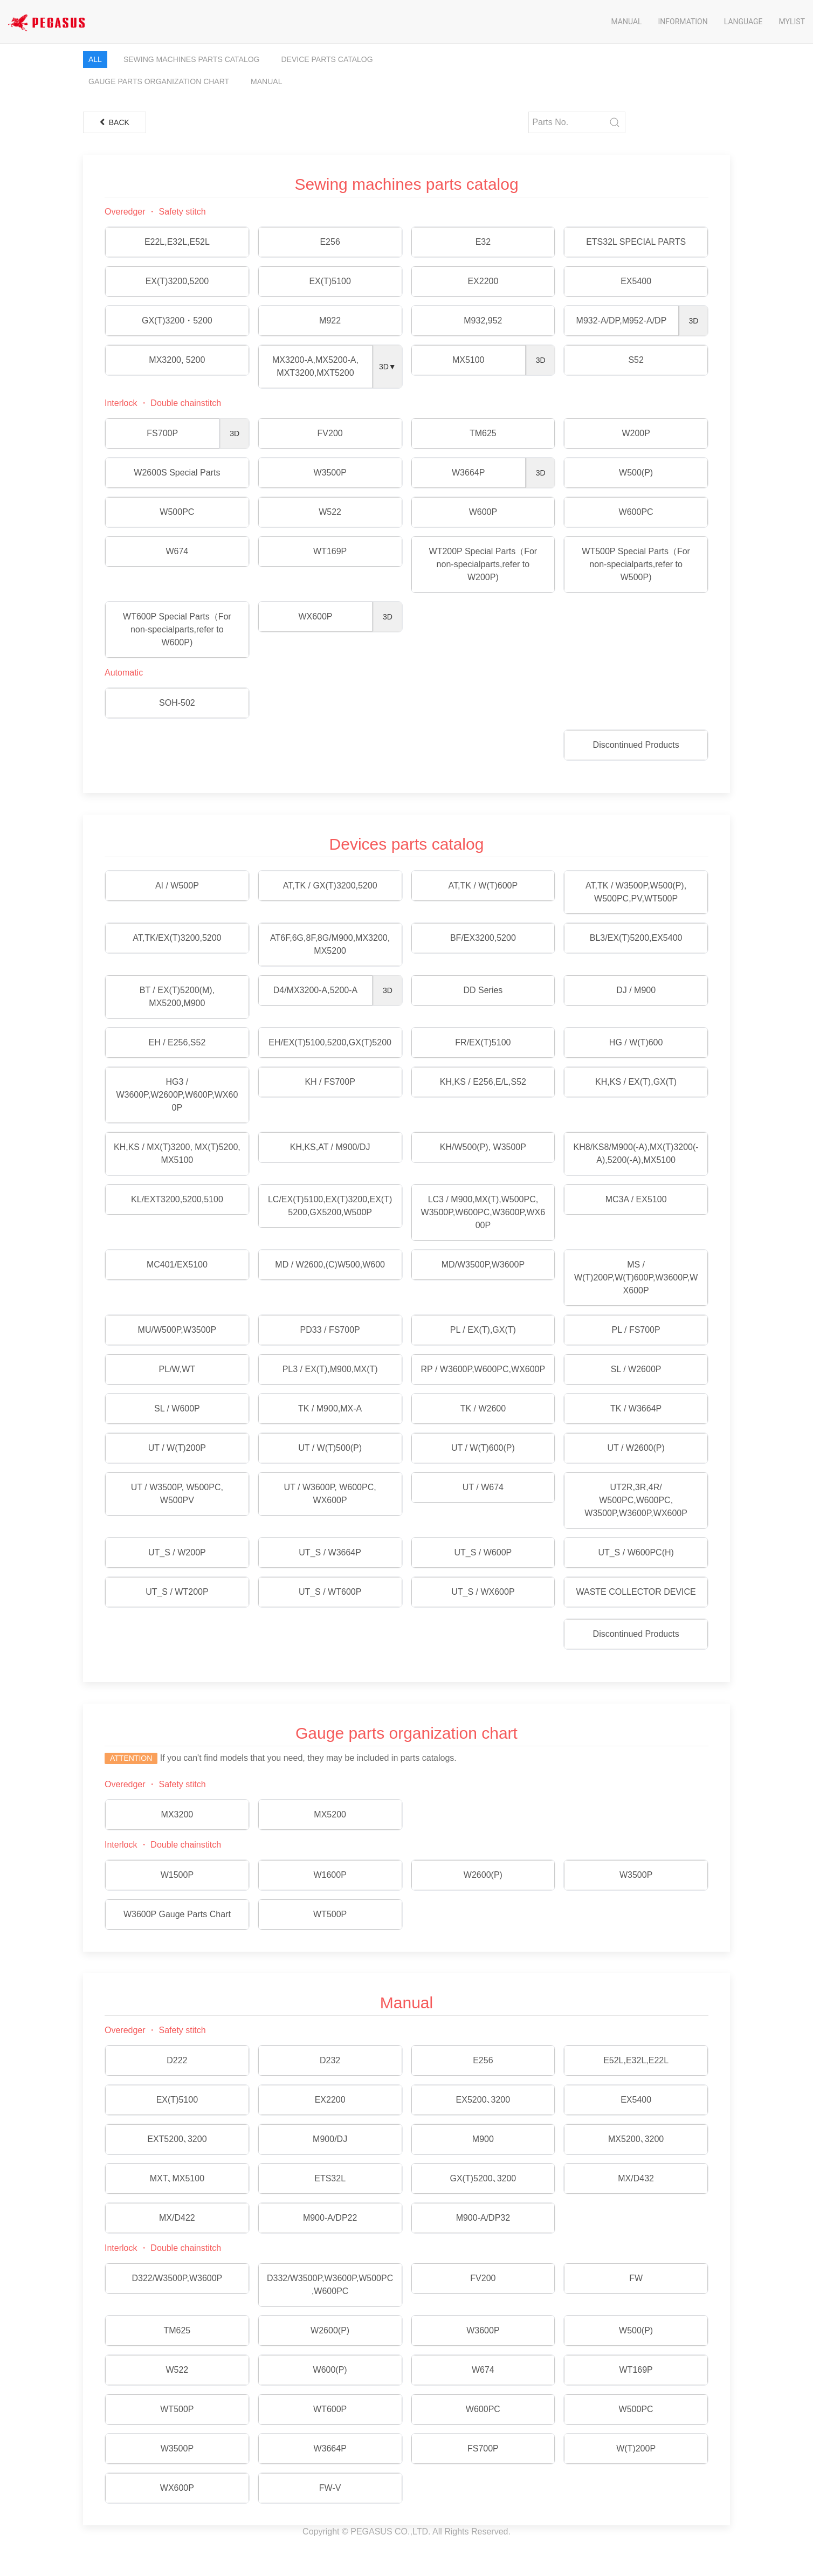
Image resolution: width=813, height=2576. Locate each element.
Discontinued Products (636, 744)
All (95, 59)
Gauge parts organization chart (158, 81)
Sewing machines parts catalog (191, 59)
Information (683, 21)
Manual (626, 21)
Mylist (792, 21)
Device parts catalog (327, 59)
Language (743, 21)
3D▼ (387, 366)
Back (114, 122)
